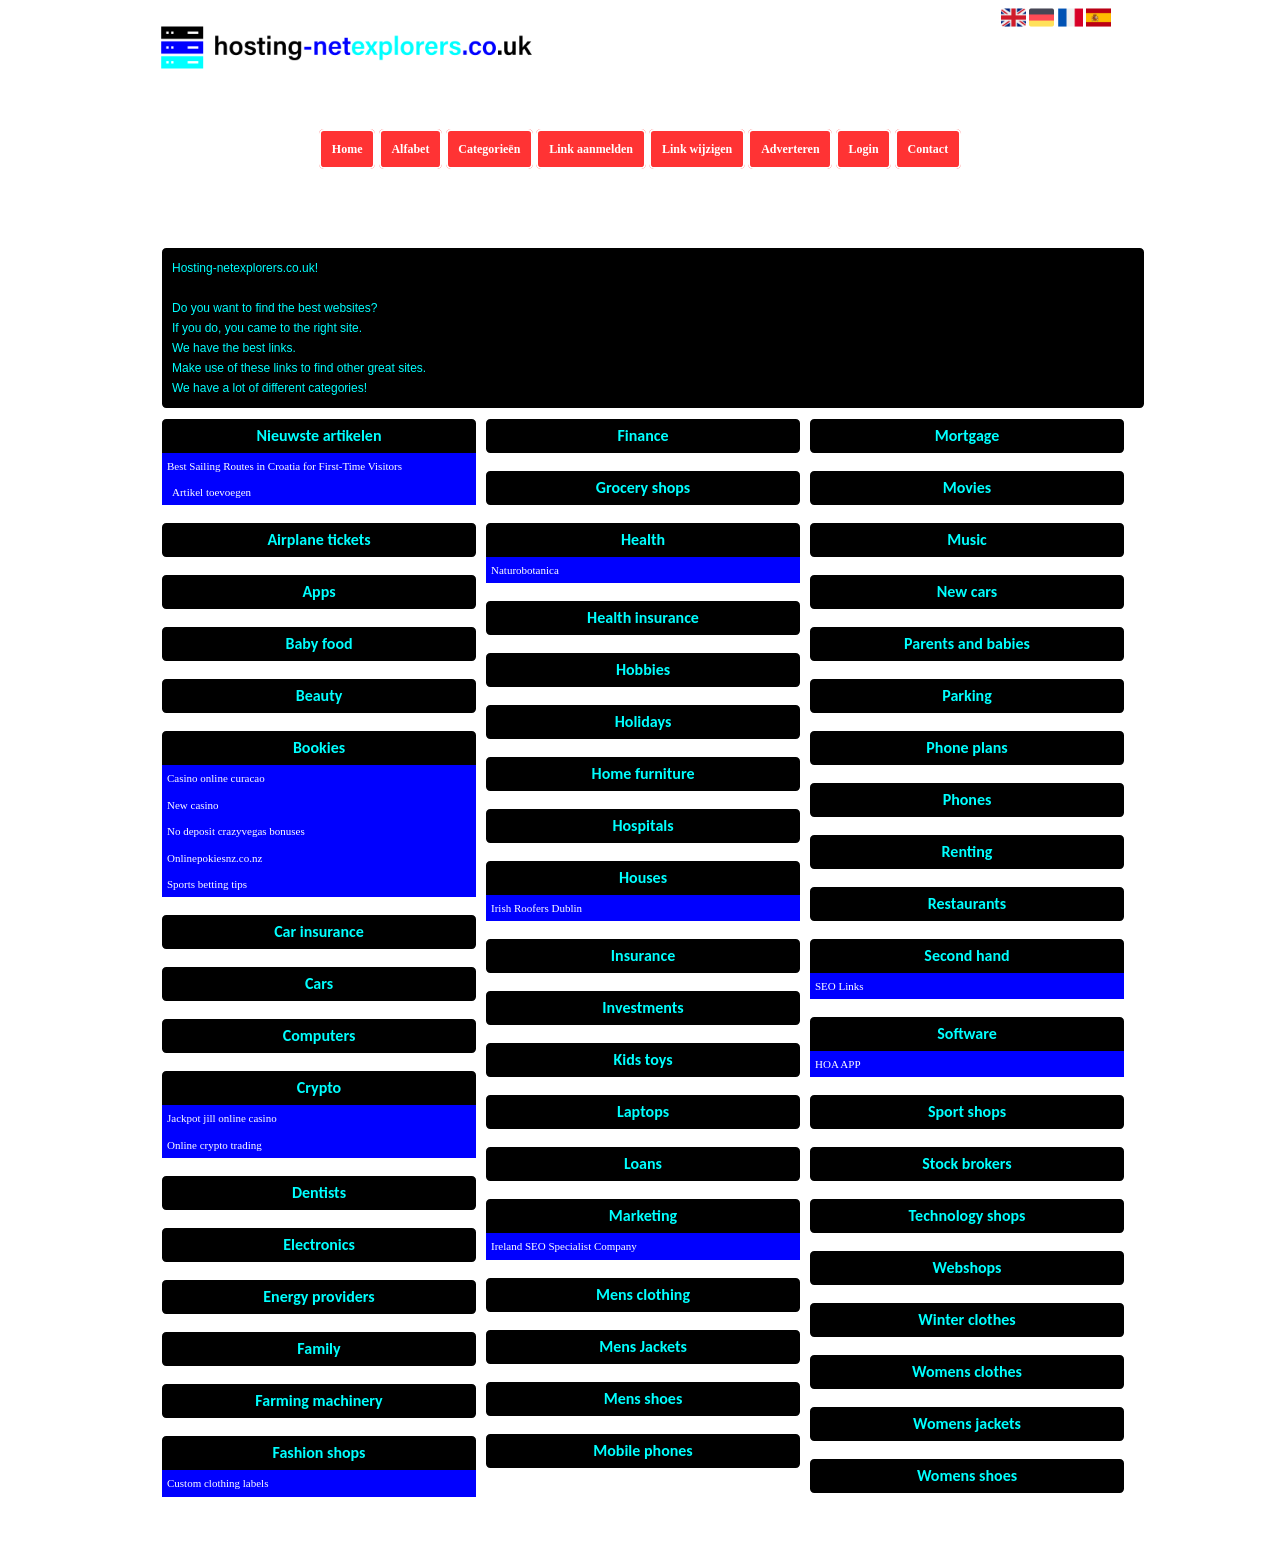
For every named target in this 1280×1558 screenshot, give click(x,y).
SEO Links (839, 986)
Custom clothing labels (217, 1483)
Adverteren (790, 149)
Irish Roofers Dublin (536, 908)
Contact (928, 149)
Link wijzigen (697, 149)
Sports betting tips (207, 884)
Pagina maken (662, 1545)
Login (864, 149)
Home (347, 149)
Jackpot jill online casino (222, 1118)
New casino (193, 805)
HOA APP (838, 1064)
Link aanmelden (591, 149)
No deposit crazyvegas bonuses (236, 831)
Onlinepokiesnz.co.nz (214, 858)
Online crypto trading (214, 1145)
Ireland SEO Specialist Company (564, 1246)
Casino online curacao (216, 778)
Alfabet (410, 149)
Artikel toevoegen (211, 492)
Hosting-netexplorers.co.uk (561, 1545)
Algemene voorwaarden (754, 1545)
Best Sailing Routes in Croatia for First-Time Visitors (278, 466)
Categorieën (489, 149)
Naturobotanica (525, 570)
